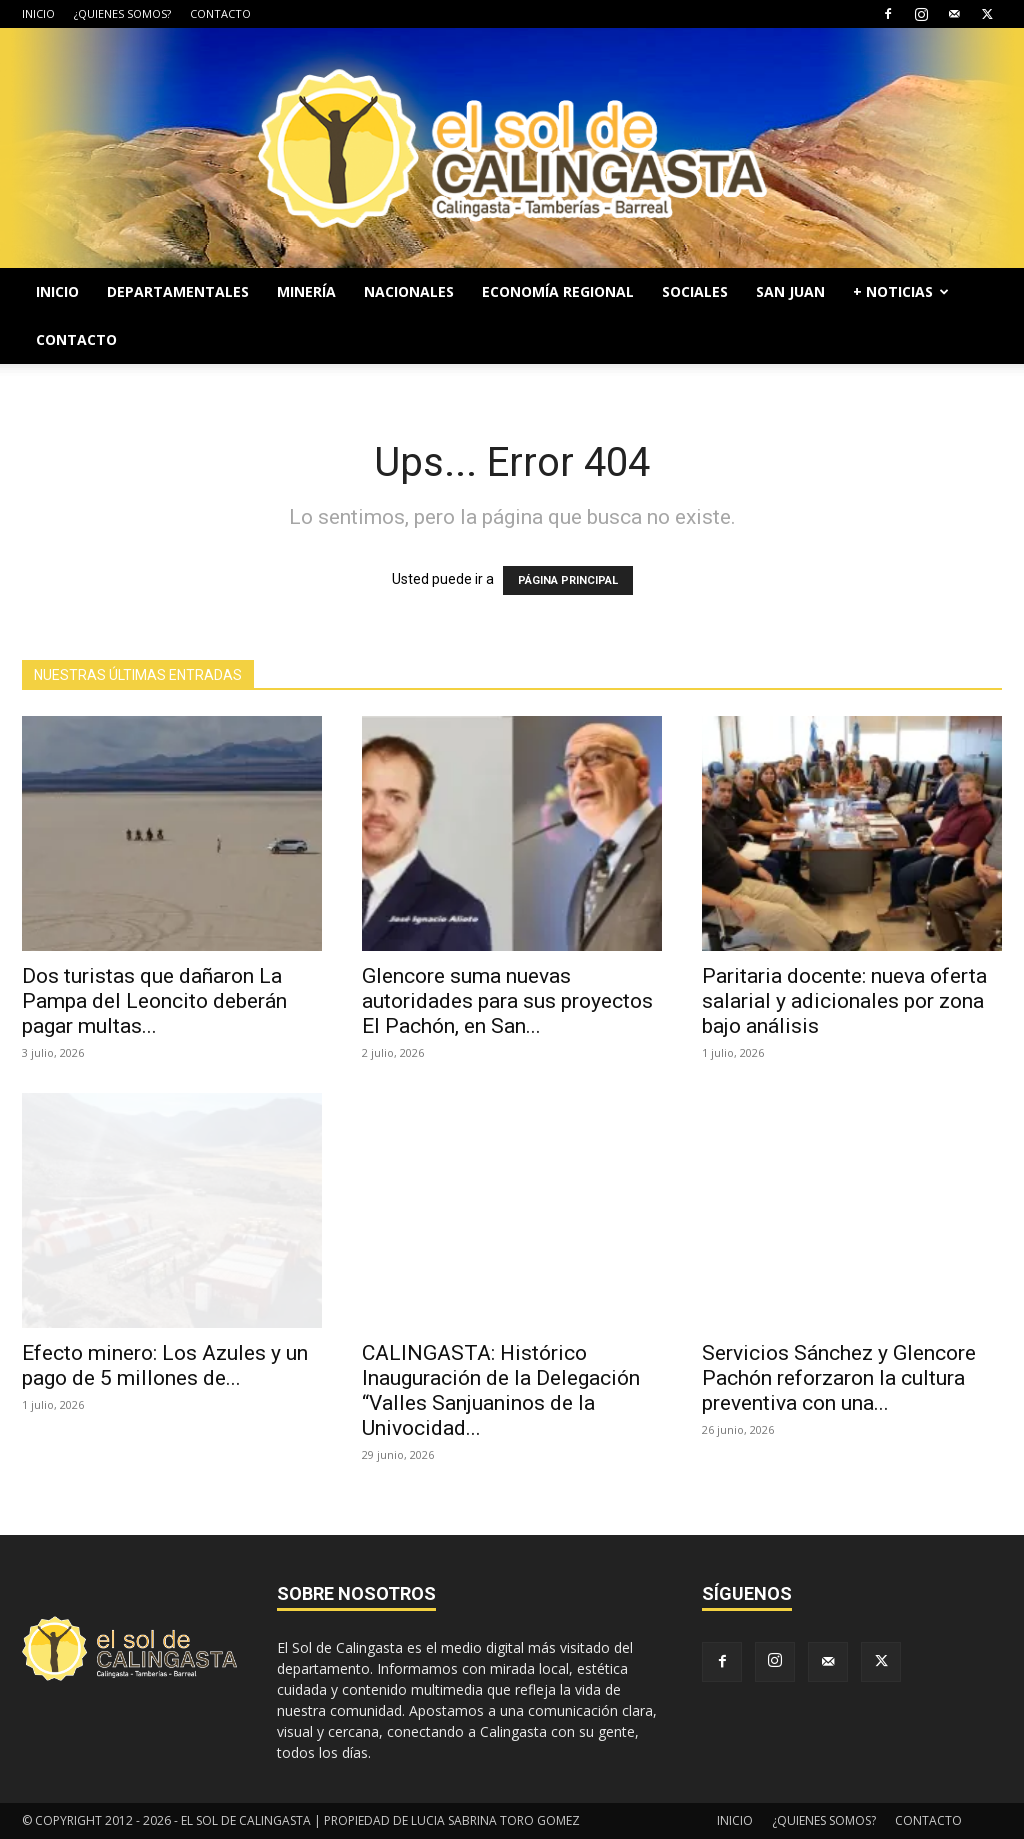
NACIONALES (409, 291)
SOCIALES (695, 291)
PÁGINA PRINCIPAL (568, 580)
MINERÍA (306, 291)
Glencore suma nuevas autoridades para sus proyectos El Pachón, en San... (507, 1001)
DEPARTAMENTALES (178, 291)
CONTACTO (220, 13)
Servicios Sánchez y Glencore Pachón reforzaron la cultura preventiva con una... (839, 1378)
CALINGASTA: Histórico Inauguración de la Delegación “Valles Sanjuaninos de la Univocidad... (501, 1390)
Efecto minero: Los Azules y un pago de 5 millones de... (165, 1365)
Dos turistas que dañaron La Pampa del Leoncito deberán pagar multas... (154, 1001)
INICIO (38, 13)
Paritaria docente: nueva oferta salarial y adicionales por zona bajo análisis (844, 1001)
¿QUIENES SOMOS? (122, 13)
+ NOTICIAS (901, 291)
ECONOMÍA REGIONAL (558, 291)
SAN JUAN (790, 291)
